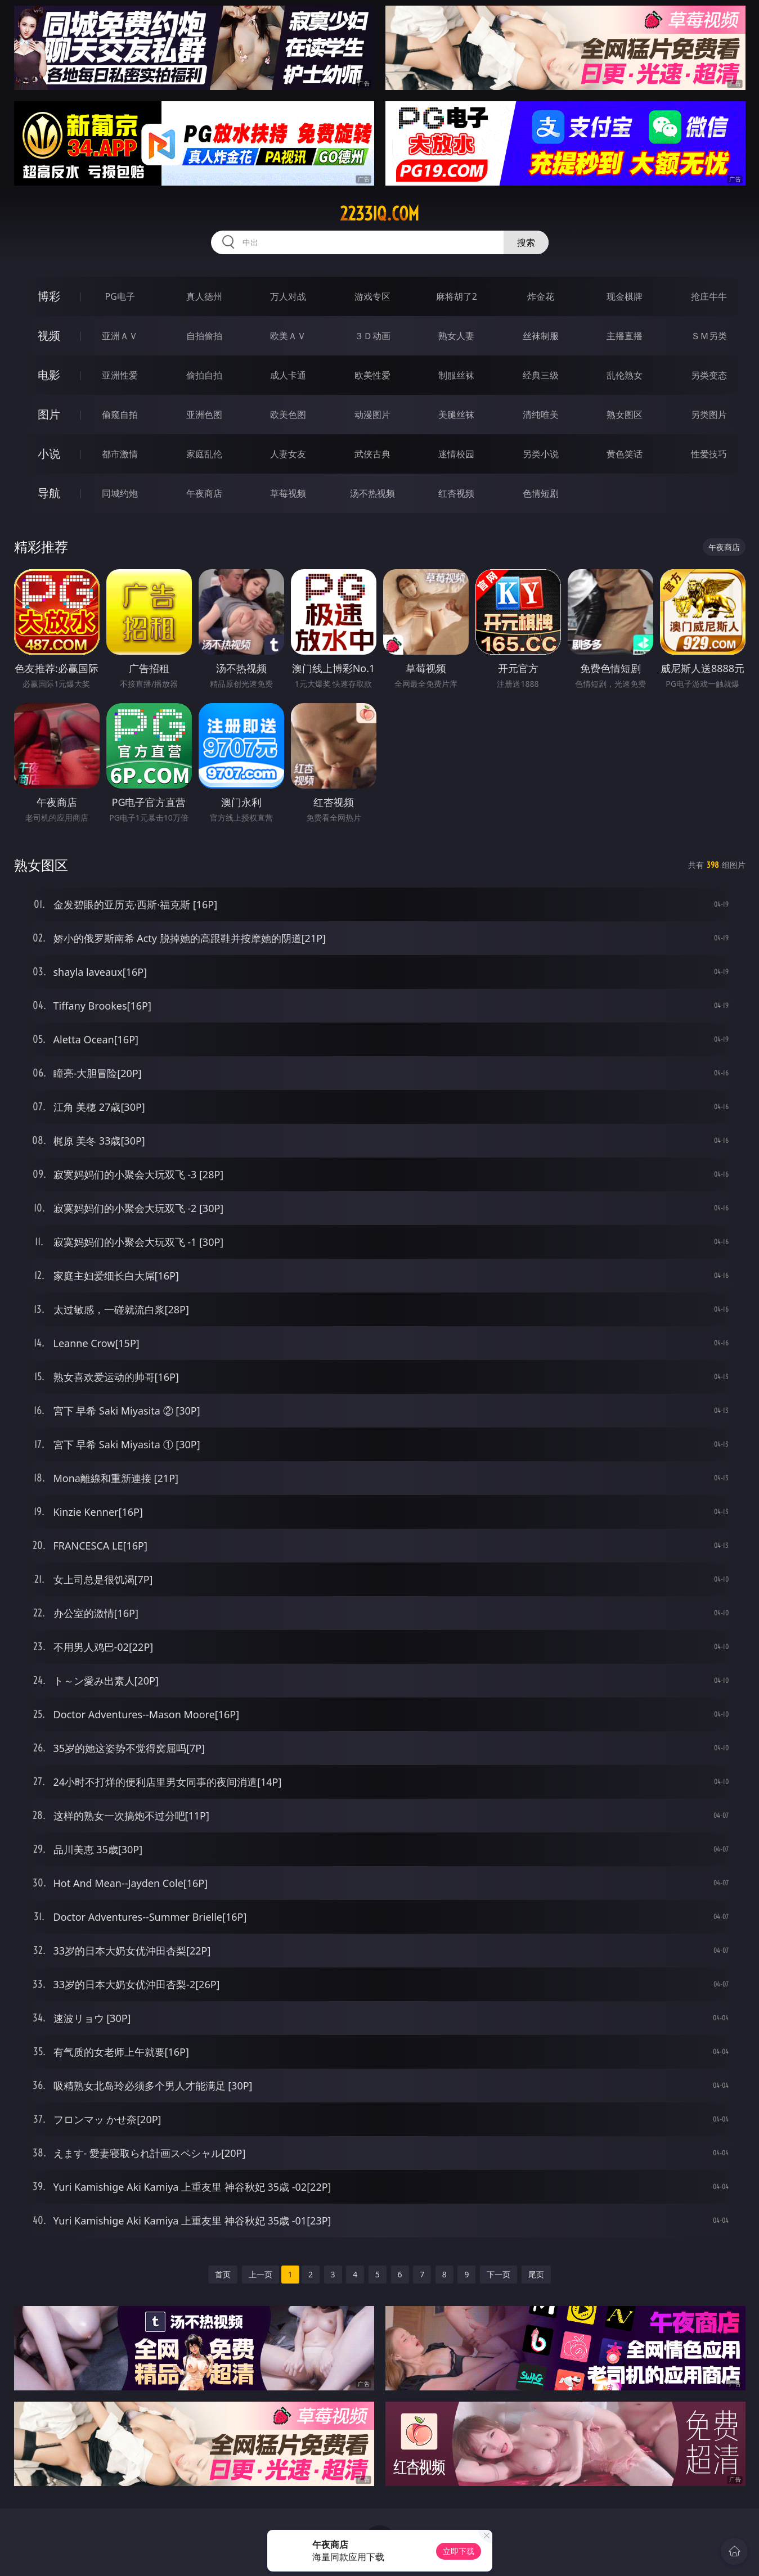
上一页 (260, 2274)
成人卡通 (288, 375)
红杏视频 (456, 493)
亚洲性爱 (120, 375)
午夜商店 (204, 493)
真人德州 (204, 296)
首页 (223, 2274)
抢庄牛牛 (709, 296)
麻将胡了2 (456, 296)
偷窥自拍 (120, 414)
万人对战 (288, 296)
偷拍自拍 (204, 375)
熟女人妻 (456, 336)
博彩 (49, 296)
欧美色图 (288, 414)
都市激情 (120, 454)
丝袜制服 (541, 336)
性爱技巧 (709, 454)
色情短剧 (541, 493)
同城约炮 (120, 493)
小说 (49, 453)
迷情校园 (456, 454)
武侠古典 (372, 454)
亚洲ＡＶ (120, 336)
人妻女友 (288, 454)
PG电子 (120, 296)
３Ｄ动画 (372, 336)
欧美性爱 (372, 375)
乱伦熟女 (625, 375)
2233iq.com (379, 213)
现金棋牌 (625, 296)
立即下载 (458, 2551)
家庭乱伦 (204, 454)
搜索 (526, 242)
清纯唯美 (541, 414)
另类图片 (709, 414)
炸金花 (540, 296)
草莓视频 (288, 493)
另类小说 (541, 454)
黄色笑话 (625, 454)
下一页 (498, 2274)
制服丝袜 (456, 375)
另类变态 (709, 375)
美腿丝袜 (456, 414)
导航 (49, 493)
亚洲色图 (204, 414)
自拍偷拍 (204, 336)
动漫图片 (372, 414)
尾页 (536, 2274)
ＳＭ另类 (709, 336)
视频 (49, 335)
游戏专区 (372, 296)
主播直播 (625, 336)
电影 (49, 374)
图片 (49, 414)
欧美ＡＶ (288, 336)
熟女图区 (625, 414)
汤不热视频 (372, 493)
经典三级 (541, 375)
